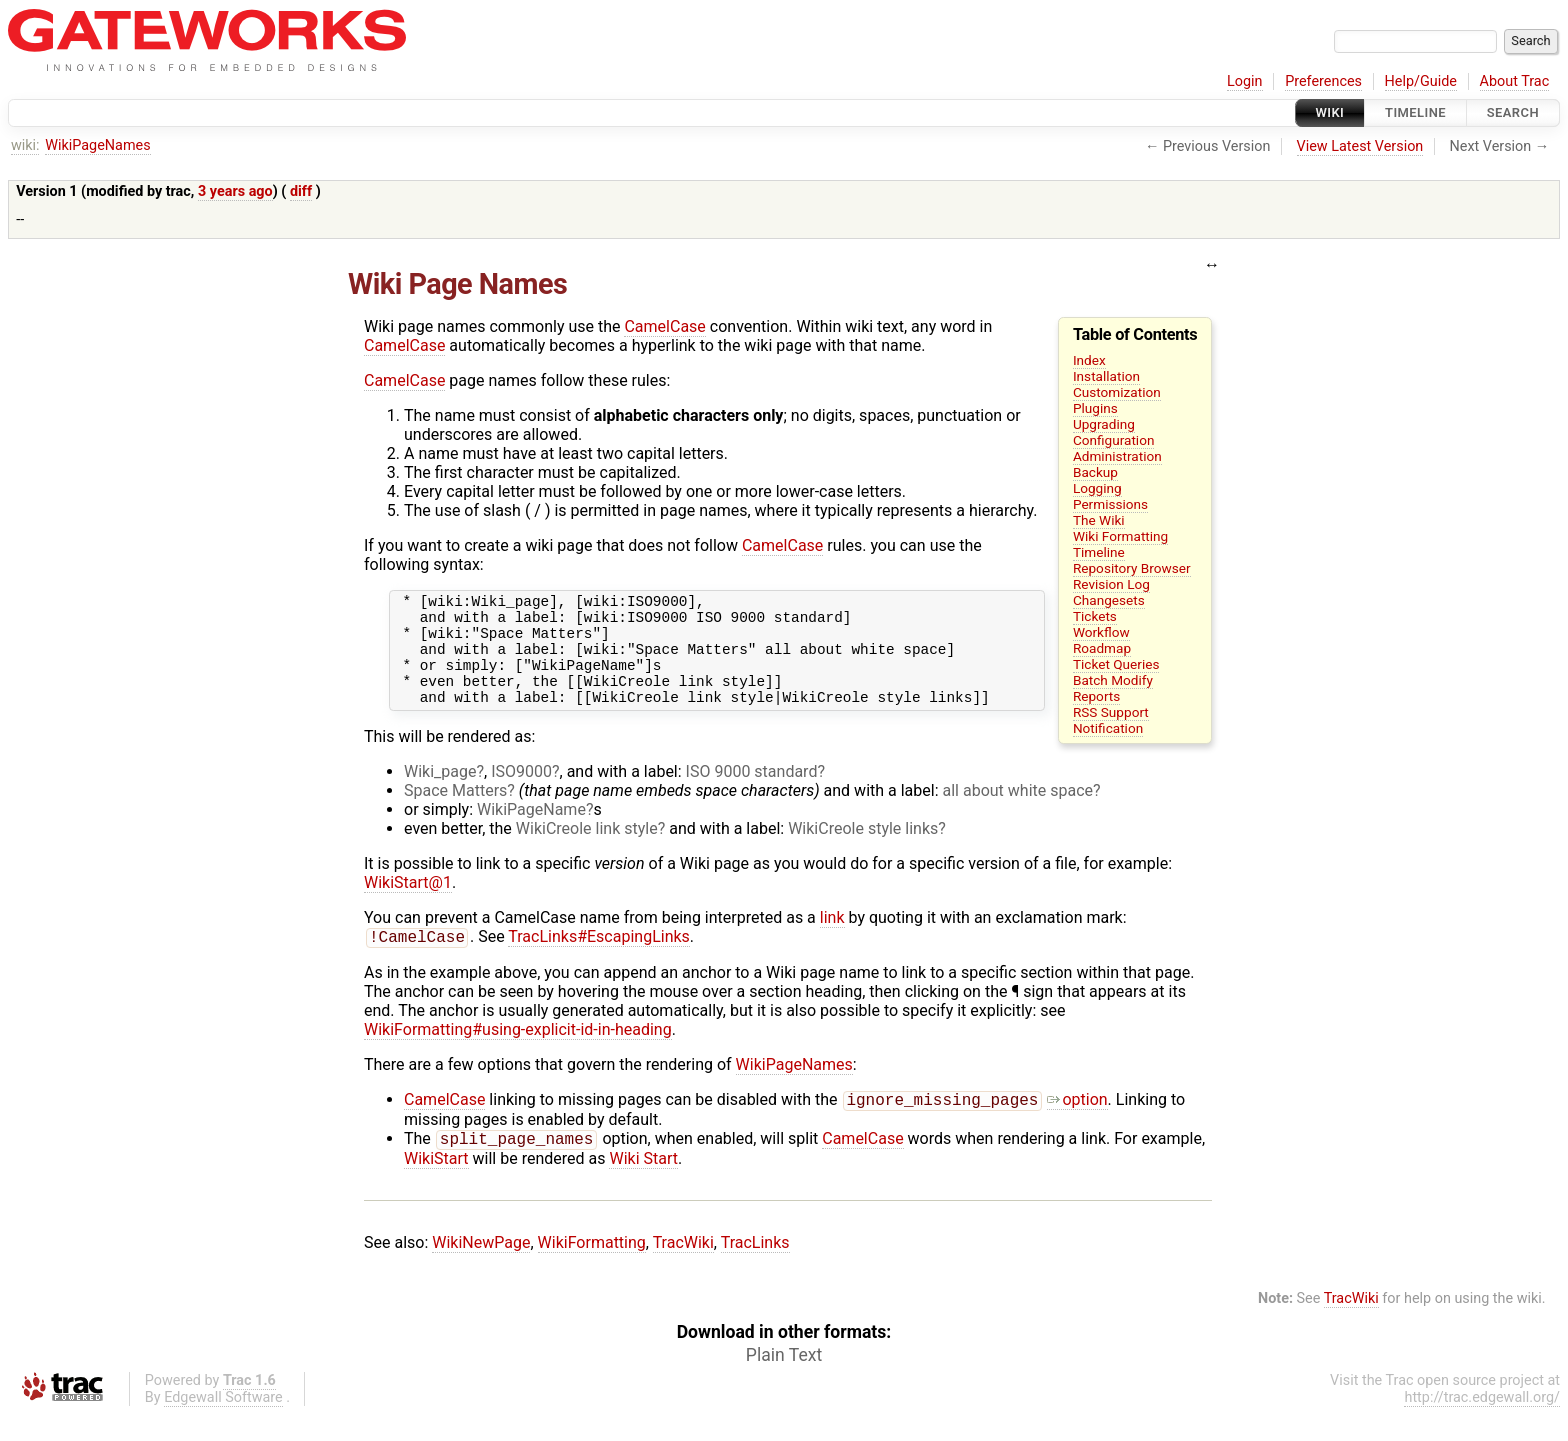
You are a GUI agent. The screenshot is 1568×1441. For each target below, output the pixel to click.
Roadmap (1102, 648)
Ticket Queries (1116, 664)
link (832, 938)
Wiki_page (440, 792)
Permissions (1110, 504)
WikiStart (436, 1185)
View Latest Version (1360, 146)
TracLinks (755, 1269)
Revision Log (1111, 584)
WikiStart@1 (408, 903)
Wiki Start (643, 1185)
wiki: (25, 145)
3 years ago (235, 191)
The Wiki (1099, 520)
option (1077, 1124)
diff (301, 191)
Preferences (1323, 81)
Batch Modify (1113, 680)
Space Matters (455, 811)
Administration (1117, 456)
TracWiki (683, 1269)
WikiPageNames (97, 145)
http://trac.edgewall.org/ (1482, 1424)
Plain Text (784, 1382)
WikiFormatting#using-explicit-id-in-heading (518, 1052)
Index (1089, 360)
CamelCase (664, 326)
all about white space (1018, 811)
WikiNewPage (481, 1269)
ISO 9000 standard (752, 792)
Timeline (1415, 112)
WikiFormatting (592, 1269)
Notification (1108, 728)
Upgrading (1104, 424)
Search (1513, 112)
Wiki (1330, 112)
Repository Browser (1132, 568)
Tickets (1095, 616)
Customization (1117, 392)
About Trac (1515, 81)
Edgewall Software (223, 1424)
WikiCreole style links (863, 849)
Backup (1095, 472)
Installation (1106, 376)
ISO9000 (521, 792)
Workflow (1101, 632)
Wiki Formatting (1120, 536)
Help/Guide (1421, 81)
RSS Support (1111, 712)
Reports (1096, 696)
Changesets (1109, 600)
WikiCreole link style (587, 849)
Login (1245, 81)
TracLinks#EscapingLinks (599, 959)
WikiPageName (531, 830)
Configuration (1114, 440)
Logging (1097, 488)
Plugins (1095, 408)
